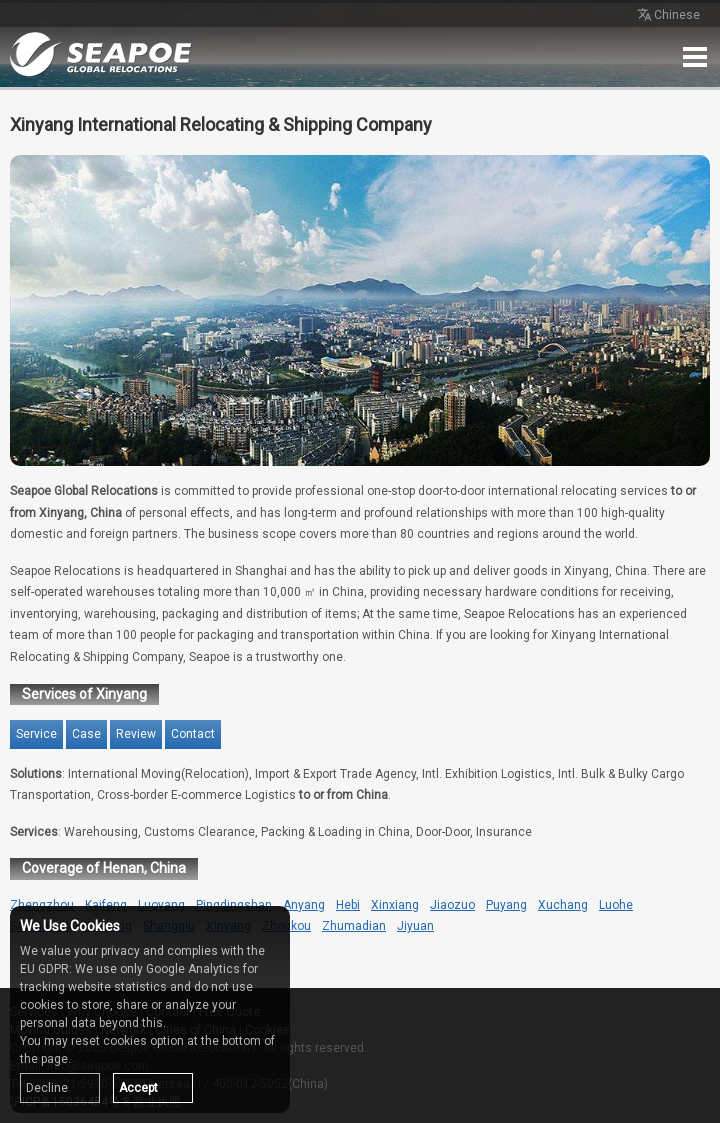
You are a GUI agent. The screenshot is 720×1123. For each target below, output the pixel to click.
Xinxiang (395, 905)
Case (86, 734)
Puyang (506, 905)
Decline (47, 1088)
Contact (193, 734)
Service (36, 734)
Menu (695, 57)
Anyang (304, 905)
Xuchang (563, 905)
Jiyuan (415, 926)
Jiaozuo (452, 905)
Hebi (348, 905)
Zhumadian (354, 926)
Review (136, 734)
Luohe (616, 905)
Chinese (667, 16)
